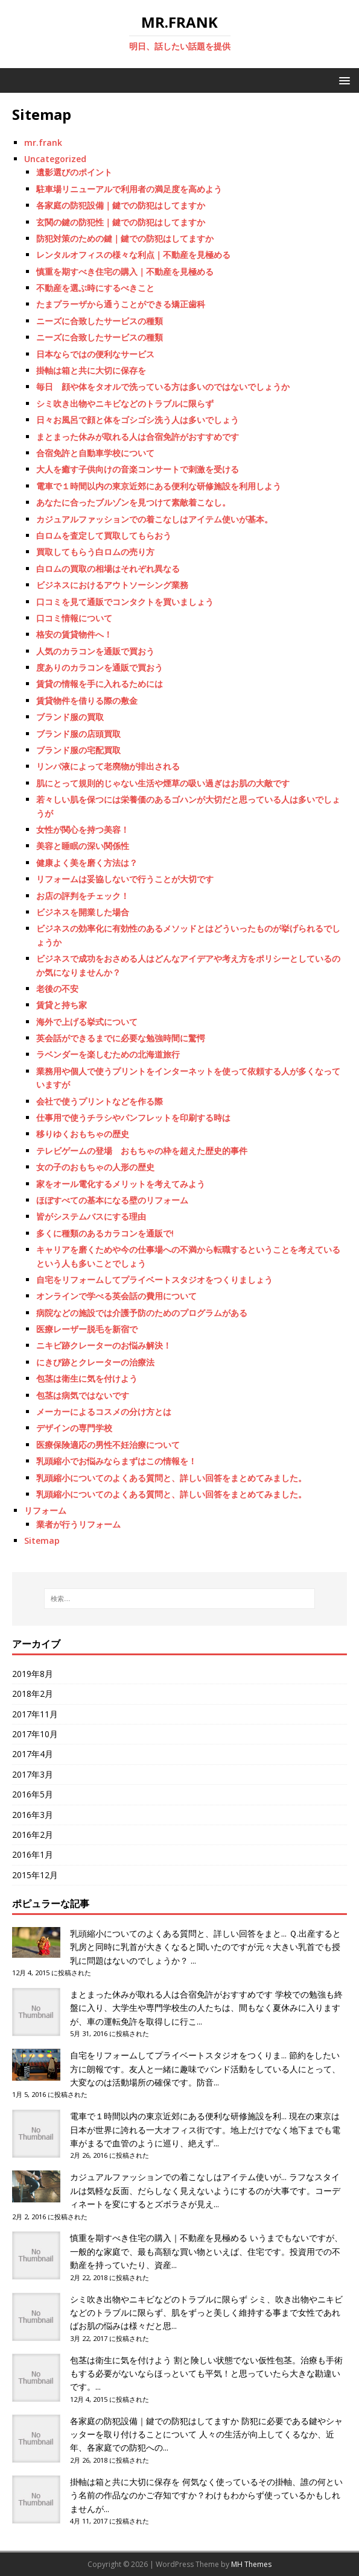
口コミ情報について (74, 618)
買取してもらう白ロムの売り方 (95, 551)
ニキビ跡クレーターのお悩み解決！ (103, 1345)
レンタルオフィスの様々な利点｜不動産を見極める (133, 254)
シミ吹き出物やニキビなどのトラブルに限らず (125, 403)
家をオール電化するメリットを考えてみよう (120, 1183)
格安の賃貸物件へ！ (74, 634)
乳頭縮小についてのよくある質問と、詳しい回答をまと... (178, 1933)
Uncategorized (55, 159)
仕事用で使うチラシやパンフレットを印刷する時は (133, 1117)
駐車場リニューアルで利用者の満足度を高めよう (129, 189)
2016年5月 (32, 1794)
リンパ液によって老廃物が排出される (108, 766)
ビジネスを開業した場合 (82, 912)
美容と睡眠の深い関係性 (82, 845)
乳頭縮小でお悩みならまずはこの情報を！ (116, 1461)
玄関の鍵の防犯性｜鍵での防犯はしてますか (120, 222)
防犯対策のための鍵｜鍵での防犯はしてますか (125, 238)
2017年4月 (32, 1754)
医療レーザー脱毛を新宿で (87, 1329)
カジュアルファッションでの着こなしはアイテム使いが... (178, 2177)
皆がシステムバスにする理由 (91, 1216)
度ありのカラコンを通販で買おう (99, 667)
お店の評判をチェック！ (82, 895)
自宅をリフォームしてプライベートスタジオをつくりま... (178, 2055)
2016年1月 (32, 1854)
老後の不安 (57, 988)
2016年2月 (32, 1834)
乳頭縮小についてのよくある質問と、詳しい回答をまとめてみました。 (171, 1478)
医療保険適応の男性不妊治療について (108, 1444)
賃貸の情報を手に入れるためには (99, 683)
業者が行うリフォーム (78, 1524)
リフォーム (45, 1510)
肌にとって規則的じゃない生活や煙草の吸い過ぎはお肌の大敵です (163, 783)
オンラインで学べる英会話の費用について (116, 1296)
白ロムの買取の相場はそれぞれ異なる (108, 568)
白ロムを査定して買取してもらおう (103, 535)
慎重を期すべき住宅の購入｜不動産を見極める (125, 271)
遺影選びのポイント (74, 172)
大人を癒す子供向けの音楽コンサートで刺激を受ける (137, 469)
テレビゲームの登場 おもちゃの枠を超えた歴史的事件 (141, 1150)
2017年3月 (32, 1774)
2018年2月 (32, 1693)
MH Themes (251, 2564)
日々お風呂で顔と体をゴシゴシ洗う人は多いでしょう (137, 419)
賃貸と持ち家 (61, 1005)
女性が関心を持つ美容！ (82, 829)
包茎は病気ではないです (82, 1395)
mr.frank (43, 142)
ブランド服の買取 (70, 716)
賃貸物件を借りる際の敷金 (87, 700)
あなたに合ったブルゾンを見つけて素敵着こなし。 (133, 502)
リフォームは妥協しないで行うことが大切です (125, 879)
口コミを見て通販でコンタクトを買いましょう (125, 601)
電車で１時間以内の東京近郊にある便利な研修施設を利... (178, 2116)
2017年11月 (35, 1714)
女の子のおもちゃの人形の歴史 (95, 1167)
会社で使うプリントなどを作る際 (99, 1101)
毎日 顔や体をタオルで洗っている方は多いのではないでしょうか (163, 386)
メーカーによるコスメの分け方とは (103, 1411)
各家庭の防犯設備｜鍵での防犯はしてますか (120, 205)
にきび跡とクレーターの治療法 (95, 1362)
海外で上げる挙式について (87, 1021)
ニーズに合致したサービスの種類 (99, 321)
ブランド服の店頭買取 (78, 733)
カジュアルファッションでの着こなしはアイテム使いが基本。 (154, 519)
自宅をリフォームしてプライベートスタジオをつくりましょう (154, 1279)
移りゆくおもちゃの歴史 (82, 1133)
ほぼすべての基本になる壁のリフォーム (112, 1200)
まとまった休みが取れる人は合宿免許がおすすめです (137, 436)
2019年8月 (32, 1673)
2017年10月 (35, 1734)
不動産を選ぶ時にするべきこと (95, 287)
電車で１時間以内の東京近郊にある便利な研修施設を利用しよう (158, 486)
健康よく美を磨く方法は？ (87, 862)
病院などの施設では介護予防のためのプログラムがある (141, 1312)
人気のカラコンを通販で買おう (95, 651)
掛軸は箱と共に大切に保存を (91, 370)
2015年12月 (35, 1875)
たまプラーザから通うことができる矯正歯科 (120, 304)
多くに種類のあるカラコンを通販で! (105, 1233)
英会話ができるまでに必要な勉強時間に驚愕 (120, 1038)
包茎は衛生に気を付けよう (87, 1378)
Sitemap (42, 1540)
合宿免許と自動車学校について (95, 453)
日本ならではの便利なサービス (95, 354)
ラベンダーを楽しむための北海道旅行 (108, 1054)
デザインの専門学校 (74, 1428)
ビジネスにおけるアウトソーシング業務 (112, 585)
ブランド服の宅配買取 (78, 750)
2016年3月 (32, 1814)
